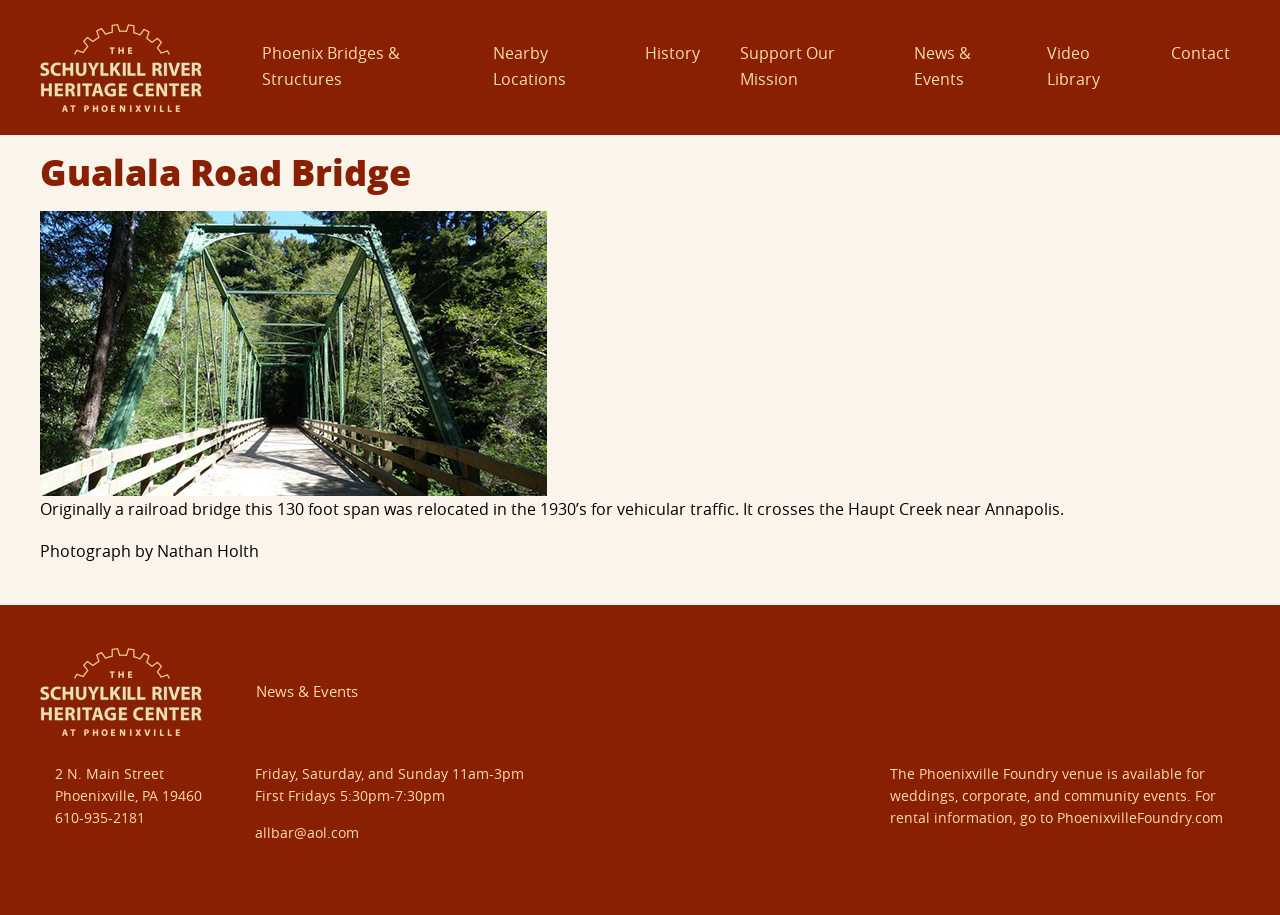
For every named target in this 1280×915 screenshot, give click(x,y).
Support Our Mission (787, 66)
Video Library (1073, 66)
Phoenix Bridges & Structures (331, 66)
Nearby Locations (529, 66)
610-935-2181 (100, 817)
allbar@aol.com (307, 832)
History (672, 53)
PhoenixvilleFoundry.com (1140, 817)
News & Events (942, 66)
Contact (1200, 53)
